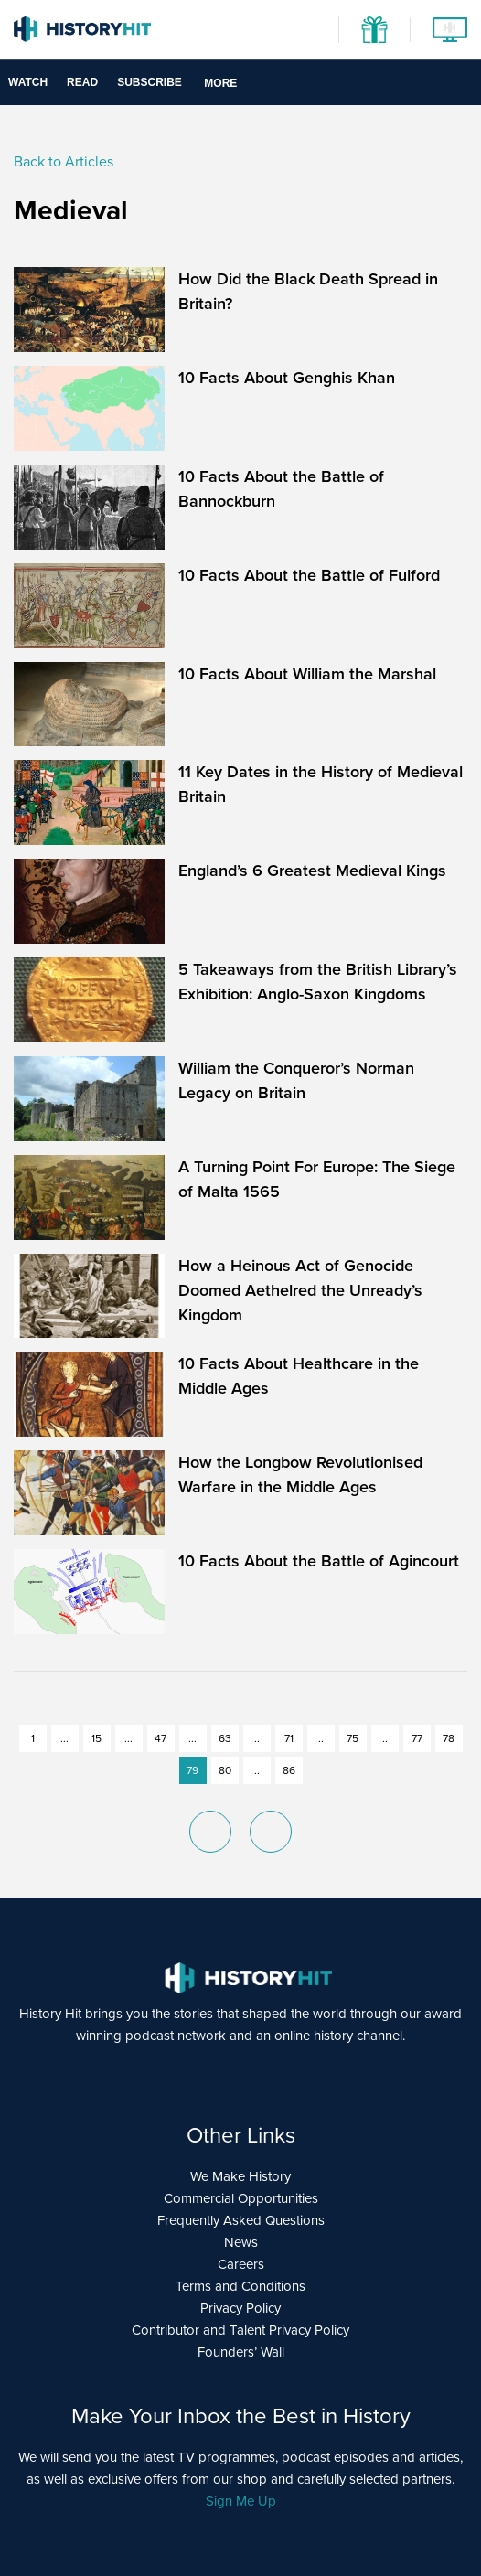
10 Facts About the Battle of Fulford (309, 575)
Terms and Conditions (240, 2286)
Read (82, 82)
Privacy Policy (240, 2308)
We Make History (240, 2176)
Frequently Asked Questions (241, 2220)
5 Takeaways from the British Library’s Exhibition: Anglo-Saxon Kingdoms (317, 981)
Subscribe (149, 82)
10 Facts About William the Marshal (307, 674)
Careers (241, 2264)
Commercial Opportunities (241, 2198)
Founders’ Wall (241, 2352)
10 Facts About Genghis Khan (286, 378)
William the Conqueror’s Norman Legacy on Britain (296, 1080)
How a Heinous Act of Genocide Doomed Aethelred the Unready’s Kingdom (300, 1290)
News (241, 2242)
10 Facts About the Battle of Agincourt (318, 1561)
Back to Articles (63, 161)
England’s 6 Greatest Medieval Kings (312, 870)
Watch (28, 82)
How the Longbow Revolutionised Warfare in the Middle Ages (300, 1474)
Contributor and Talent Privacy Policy (240, 2330)
